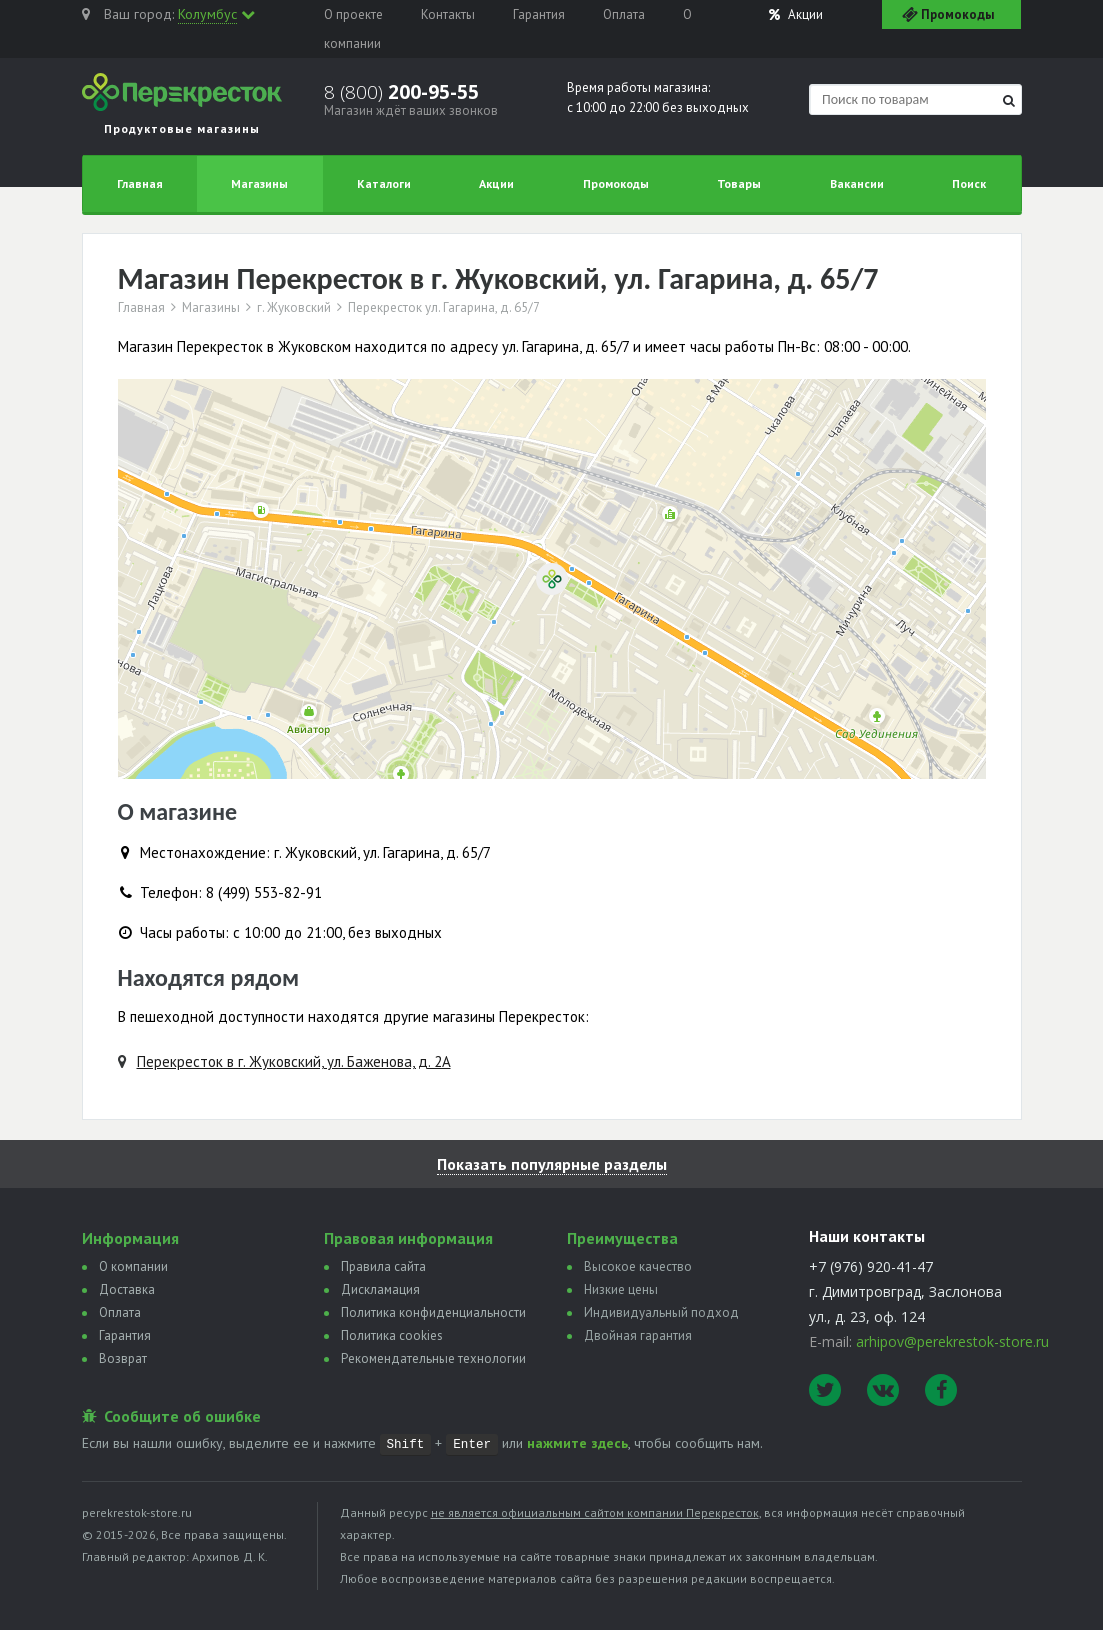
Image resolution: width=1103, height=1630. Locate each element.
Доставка (127, 1289)
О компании (133, 1266)
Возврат (123, 1358)
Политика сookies (392, 1335)
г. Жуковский (294, 308)
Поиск (969, 183)
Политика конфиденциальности (433, 1312)
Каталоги (384, 183)
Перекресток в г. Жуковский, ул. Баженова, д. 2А (294, 1061)
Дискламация (380, 1289)
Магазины (259, 183)
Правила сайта (383, 1266)
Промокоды (616, 183)
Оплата (624, 14)
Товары (739, 183)
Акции (796, 14)
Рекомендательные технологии (433, 1358)
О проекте (353, 14)
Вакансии (857, 183)
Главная (140, 183)
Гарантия (539, 14)
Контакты (448, 14)
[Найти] (1009, 100)
